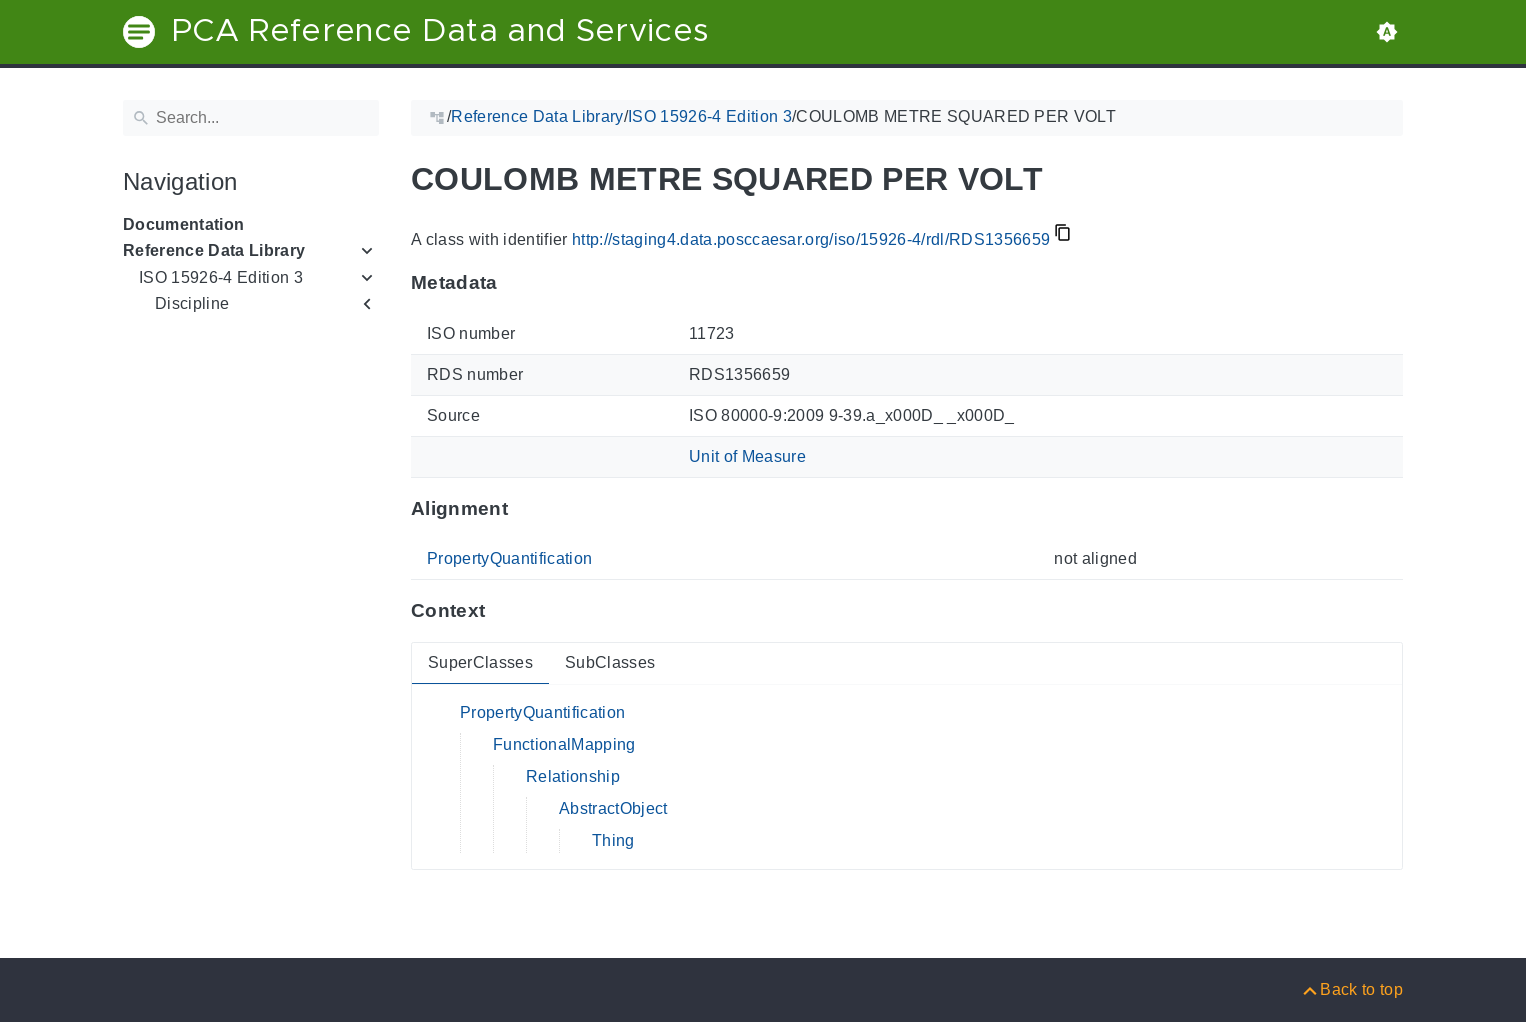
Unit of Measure (747, 456)
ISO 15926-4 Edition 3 (221, 277)
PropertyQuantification (509, 558)
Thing (613, 840)
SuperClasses (480, 662)
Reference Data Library (214, 250)
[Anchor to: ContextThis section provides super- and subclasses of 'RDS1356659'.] (504, 611)
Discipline (192, 303)
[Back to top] (1351, 989)
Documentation (183, 224)
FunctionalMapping (564, 744)
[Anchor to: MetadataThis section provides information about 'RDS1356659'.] (517, 283)
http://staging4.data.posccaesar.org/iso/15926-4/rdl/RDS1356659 (811, 239)
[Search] (251, 118)
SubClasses (610, 662)
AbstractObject (613, 808)
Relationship (573, 776)
